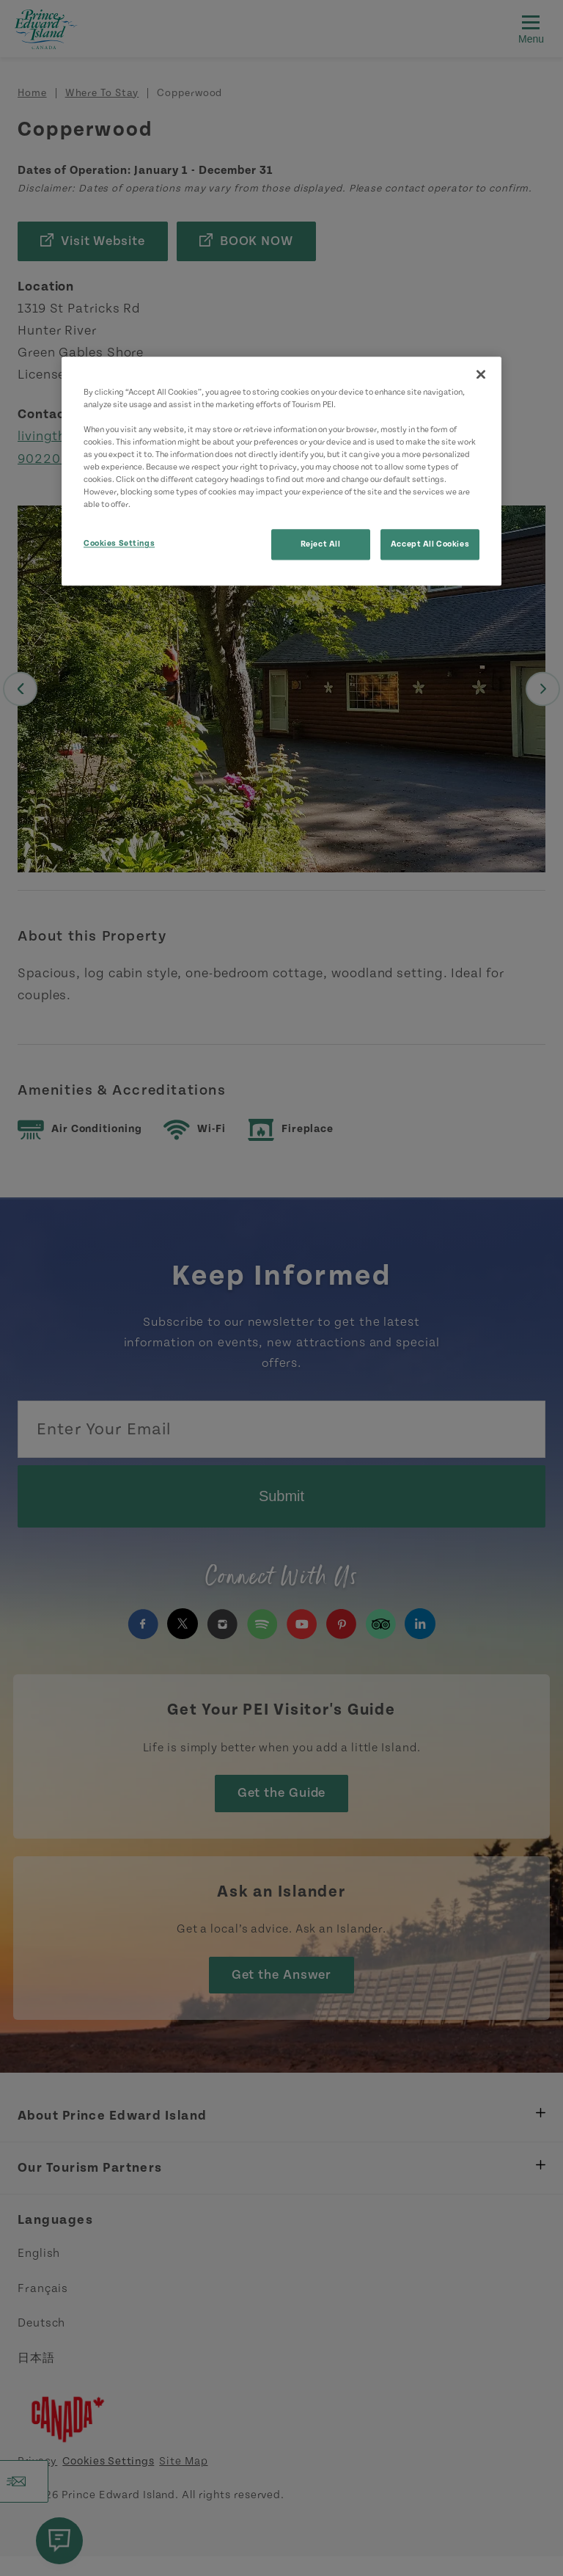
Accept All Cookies (430, 545)
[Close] (481, 374)
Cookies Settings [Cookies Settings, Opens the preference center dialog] (119, 544)
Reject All (321, 545)
